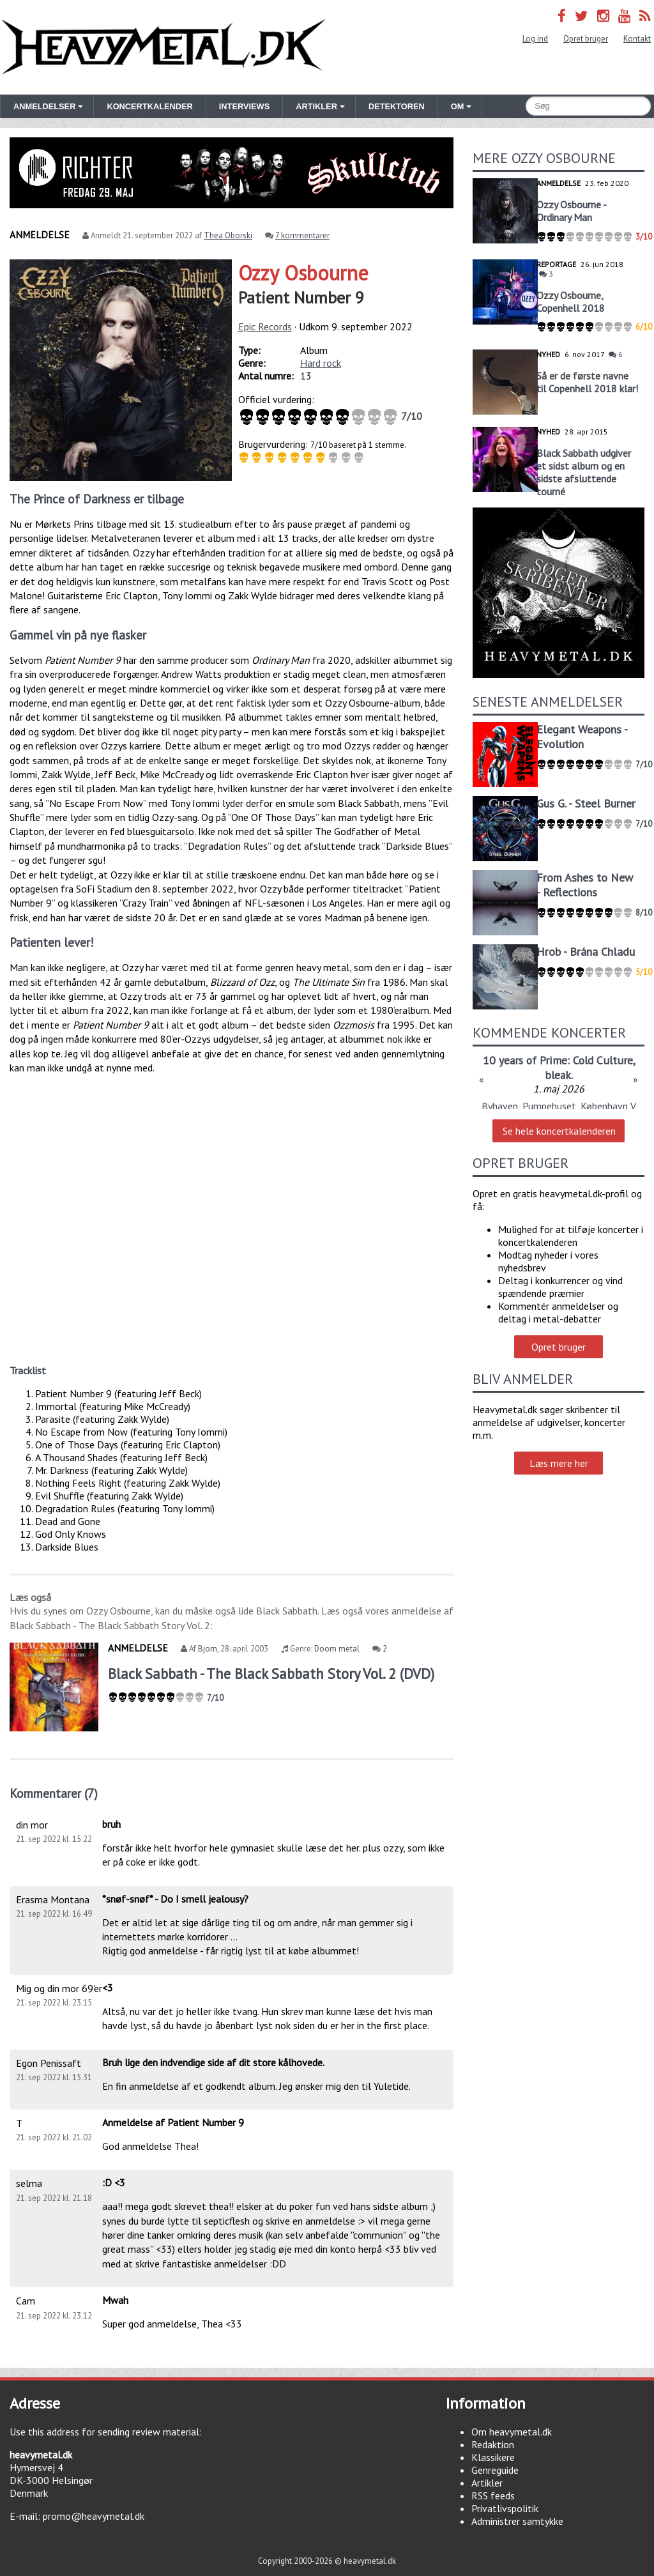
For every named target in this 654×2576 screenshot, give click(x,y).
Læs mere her (558, 1463)
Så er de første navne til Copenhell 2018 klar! (587, 382)
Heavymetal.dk (163, 47)
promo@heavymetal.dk (93, 2516)
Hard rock (320, 362)
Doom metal (337, 1648)
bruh (111, 1824)
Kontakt (637, 38)
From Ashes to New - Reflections (584, 885)
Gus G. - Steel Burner (585, 803)
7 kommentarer (302, 235)
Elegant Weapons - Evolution (581, 736)
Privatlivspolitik (504, 2508)
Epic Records (265, 326)
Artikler (487, 2482)
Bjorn (207, 1648)
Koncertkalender (149, 106)
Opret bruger (585, 38)
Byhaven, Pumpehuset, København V (559, 1106)
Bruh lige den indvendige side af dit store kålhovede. (213, 2062)
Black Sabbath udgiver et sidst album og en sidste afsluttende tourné (583, 472)
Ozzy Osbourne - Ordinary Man (571, 211)
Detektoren (397, 106)
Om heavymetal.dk (511, 2431)
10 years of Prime (525, 1060)
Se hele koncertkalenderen (559, 1130)
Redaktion (492, 2444)
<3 (107, 1987)
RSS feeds (493, 2495)
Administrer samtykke (517, 2521)
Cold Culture (603, 1060)
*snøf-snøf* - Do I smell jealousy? (175, 1898)
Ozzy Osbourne (303, 272)
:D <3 (113, 2182)
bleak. (559, 1075)
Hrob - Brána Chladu (585, 951)
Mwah (115, 2300)
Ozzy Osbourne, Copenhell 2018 (570, 301)
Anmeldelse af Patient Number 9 (173, 2122)
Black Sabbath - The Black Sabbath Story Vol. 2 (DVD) (271, 1673)
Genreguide (495, 2470)
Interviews (244, 106)
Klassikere (493, 2457)
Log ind (535, 38)
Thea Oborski (228, 235)
